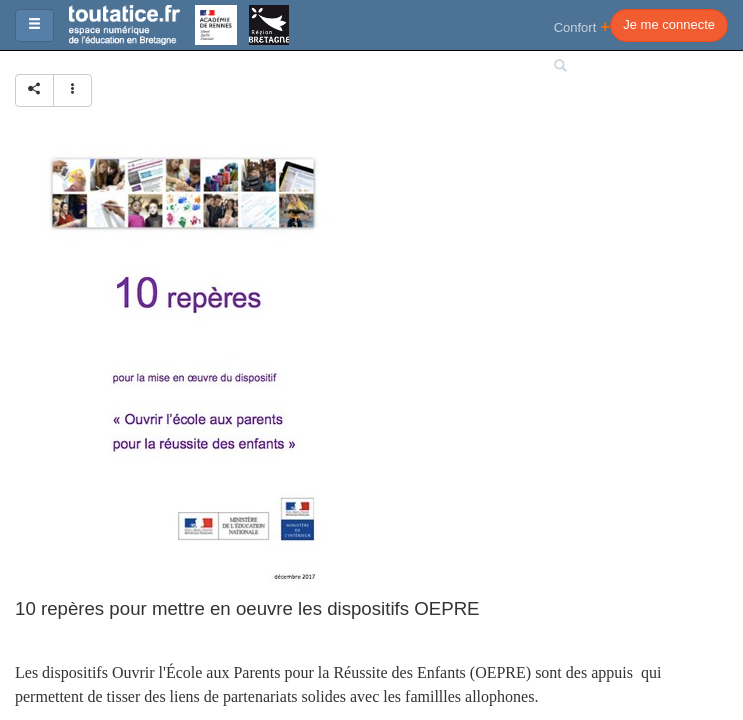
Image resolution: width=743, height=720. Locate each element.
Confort (582, 26)
